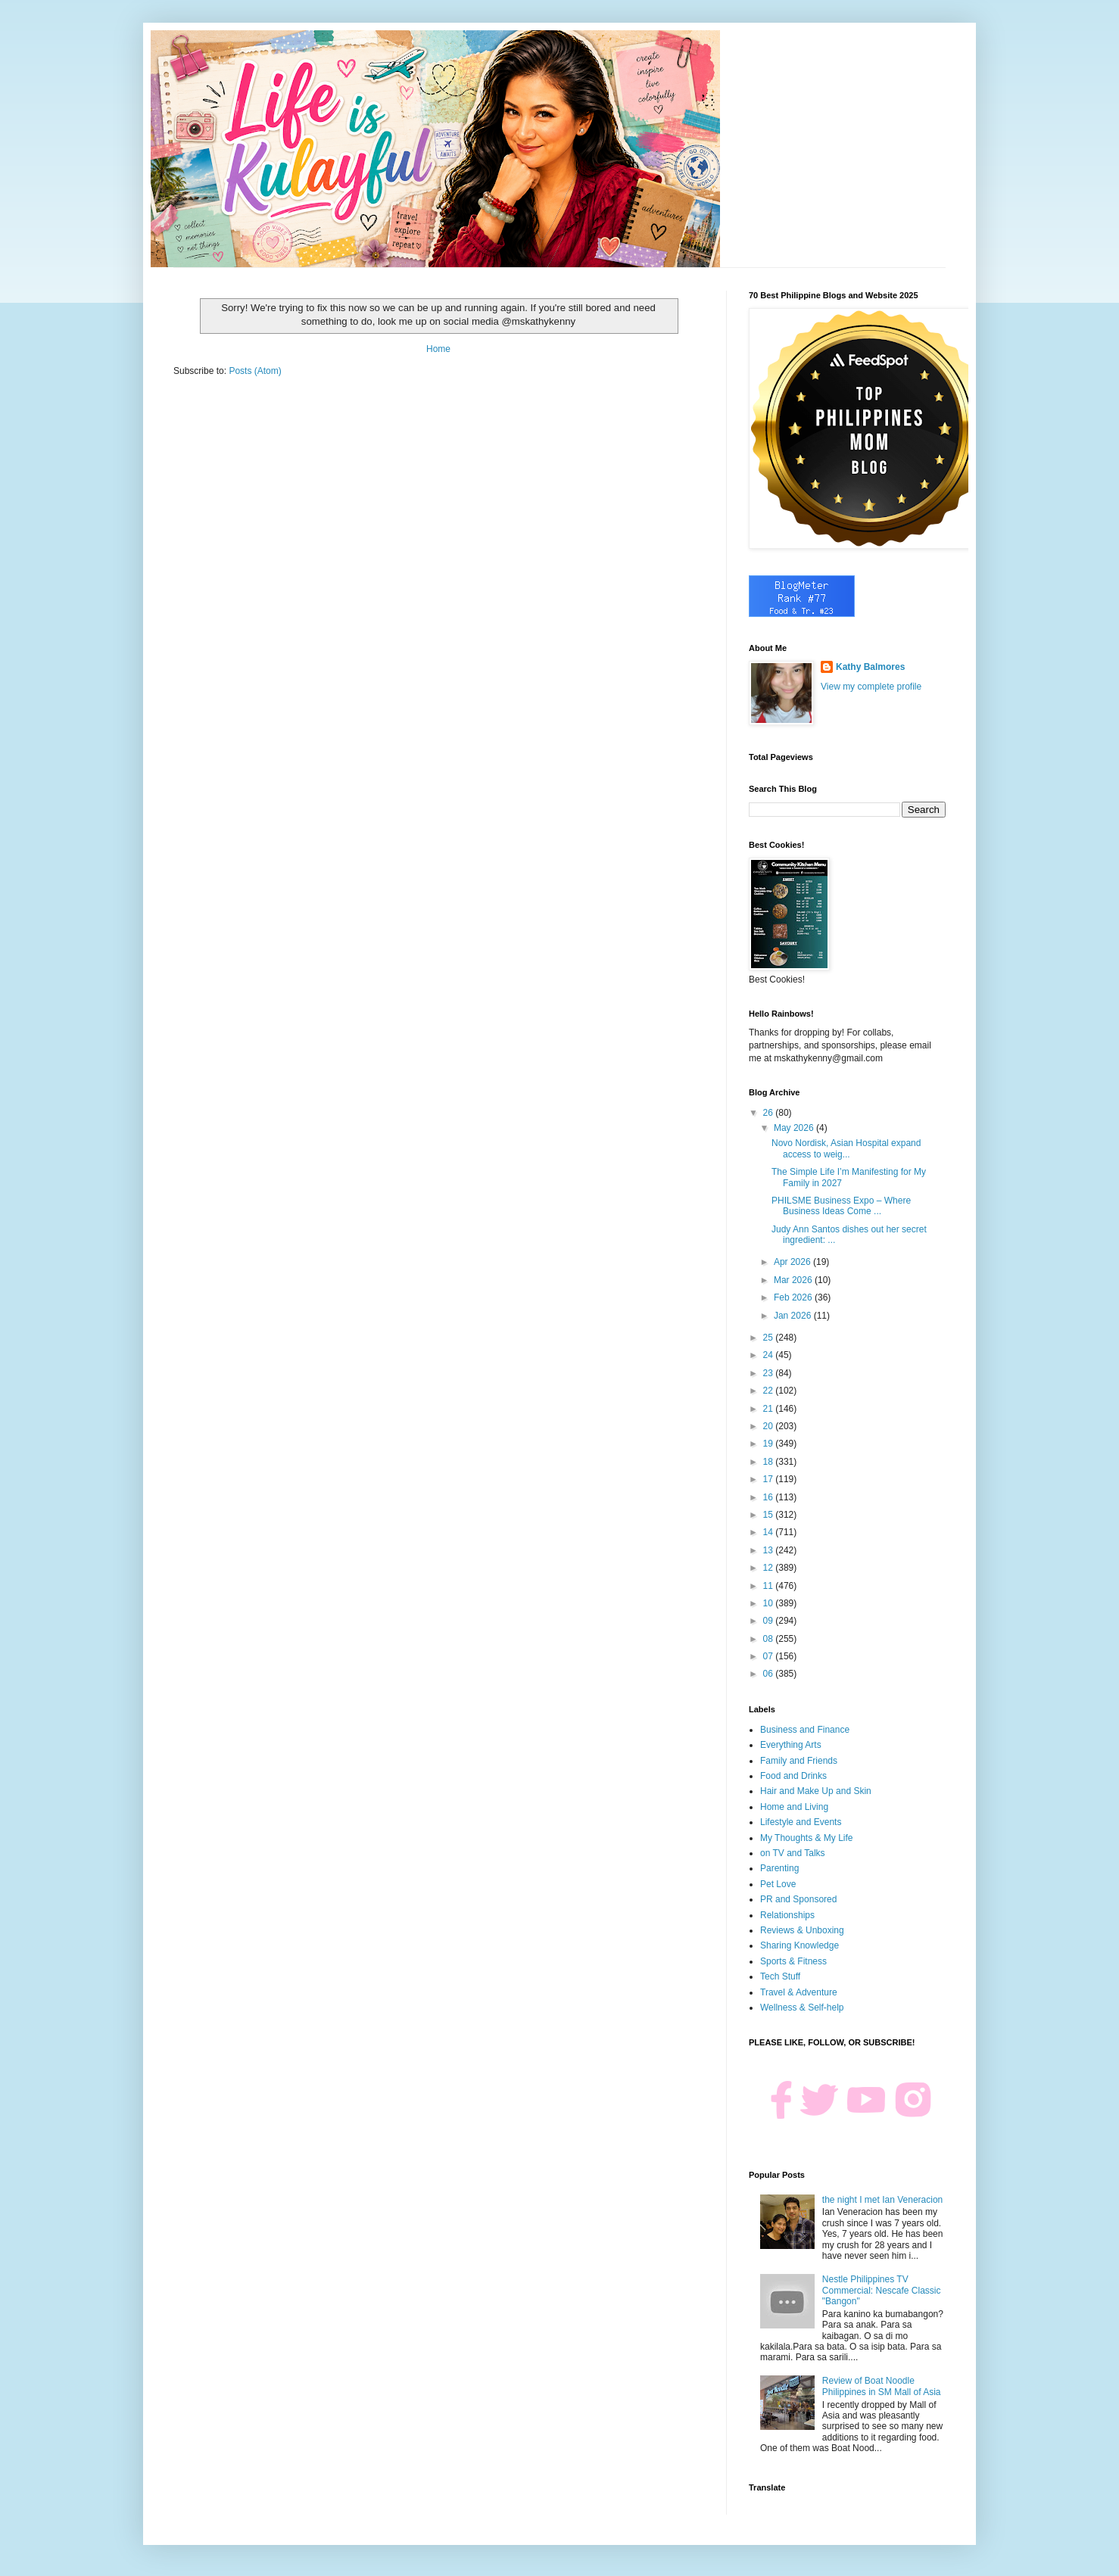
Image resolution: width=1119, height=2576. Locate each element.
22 (769, 1390)
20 (769, 1426)
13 (769, 1550)
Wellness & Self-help (802, 2007)
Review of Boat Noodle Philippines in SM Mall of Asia (881, 2386)
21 (769, 1408)
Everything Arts (790, 1745)
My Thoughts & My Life (806, 1838)
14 (769, 1532)
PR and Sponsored (798, 1899)
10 (769, 1603)
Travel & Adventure (798, 1992)
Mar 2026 (794, 1280)
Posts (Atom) (255, 371)
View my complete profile (871, 686)
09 (769, 1620)
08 (769, 1639)
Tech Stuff (780, 1976)
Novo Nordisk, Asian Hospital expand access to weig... (846, 1148)
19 (769, 1443)
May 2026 (795, 1128)
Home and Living (794, 1807)
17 (769, 1479)
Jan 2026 (794, 1315)
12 (769, 1567)
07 (769, 1656)
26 (769, 1112)
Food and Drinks (793, 1776)
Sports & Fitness (793, 1961)
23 (769, 1373)
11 (769, 1586)
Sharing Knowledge (799, 1945)
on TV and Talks (792, 1853)
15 (769, 1514)
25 (769, 1337)
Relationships (787, 1915)
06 (769, 1673)
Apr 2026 (793, 1262)
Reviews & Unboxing (802, 1930)
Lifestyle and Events (800, 1822)
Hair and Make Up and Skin (815, 1791)
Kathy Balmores (870, 667)
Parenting (779, 1868)
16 (769, 1497)
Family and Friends (798, 1760)
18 (769, 1461)
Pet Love (778, 1884)
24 (769, 1355)
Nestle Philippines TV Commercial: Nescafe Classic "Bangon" (881, 2290)
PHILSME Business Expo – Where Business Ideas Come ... (841, 1205)
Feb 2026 (794, 1297)
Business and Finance (804, 1729)
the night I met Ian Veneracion (882, 2199)
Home (438, 349)
